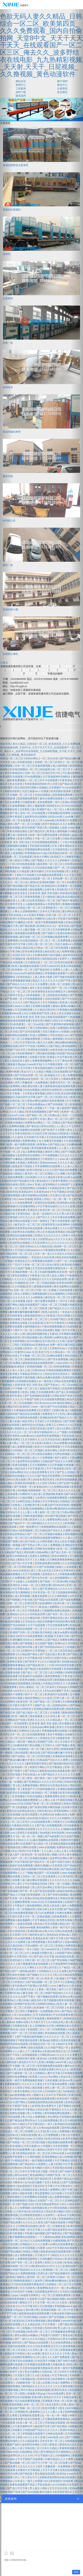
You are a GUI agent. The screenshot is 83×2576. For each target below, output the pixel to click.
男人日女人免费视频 (49, 1544)
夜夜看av (42, 1144)
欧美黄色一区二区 (22, 969)
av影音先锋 (57, 1049)
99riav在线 (58, 2153)
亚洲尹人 (64, 958)
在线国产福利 (65, 1952)
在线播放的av (70, 1661)
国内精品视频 (70, 2127)
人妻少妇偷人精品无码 (20, 1421)
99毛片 (49, 1657)
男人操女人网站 (56, 1275)
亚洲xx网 (51, 1508)
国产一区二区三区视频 (28, 823)
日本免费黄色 (20, 1056)
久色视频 (17, 1348)
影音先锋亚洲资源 (32, 951)
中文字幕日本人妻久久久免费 (37, 1042)
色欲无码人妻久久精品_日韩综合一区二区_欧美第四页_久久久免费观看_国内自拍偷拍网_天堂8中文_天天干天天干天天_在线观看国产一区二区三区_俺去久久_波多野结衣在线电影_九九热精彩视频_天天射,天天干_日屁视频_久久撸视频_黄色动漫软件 (41, 45)
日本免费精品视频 (20, 1457)
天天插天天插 (62, 1635)
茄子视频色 (65, 2105)
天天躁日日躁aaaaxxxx (28, 1249)
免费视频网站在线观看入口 (56, 1526)
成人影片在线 (28, 1541)
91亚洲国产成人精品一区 (34, 1843)
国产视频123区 (26, 2204)
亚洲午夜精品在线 (52, 1617)
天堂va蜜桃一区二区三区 (39, 1945)
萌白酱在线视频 (46, 1053)
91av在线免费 (56, 2393)
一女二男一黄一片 (61, 1198)
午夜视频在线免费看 (59, 812)
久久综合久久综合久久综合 (67, 1253)
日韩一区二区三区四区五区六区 (43, 772)
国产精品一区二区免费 (48, 1701)
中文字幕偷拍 (50, 1002)
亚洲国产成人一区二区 (50, 809)
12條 (2, 662)
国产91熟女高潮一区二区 (29, 1075)
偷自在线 (49, 951)
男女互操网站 (33, 2371)
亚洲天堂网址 (25, 838)
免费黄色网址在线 (57, 1519)
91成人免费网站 (39, 1035)
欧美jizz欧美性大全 (55, 2051)
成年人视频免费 (36, 805)
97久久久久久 (28, 1217)
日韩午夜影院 (15, 816)
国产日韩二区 (29, 2127)
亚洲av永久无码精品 (67, 1643)
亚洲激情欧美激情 (53, 1493)
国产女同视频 (57, 2316)
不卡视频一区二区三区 (20, 794)
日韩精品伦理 (45, 1679)
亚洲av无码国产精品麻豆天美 (18, 1180)
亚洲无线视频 (20, 1464)
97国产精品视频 (14, 885)
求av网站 (53, 2076)
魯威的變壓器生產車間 (15, 165)
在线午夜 (49, 889)
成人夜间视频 (23, 1595)
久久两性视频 (45, 1541)
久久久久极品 (17, 1111)
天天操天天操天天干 (21, 1705)
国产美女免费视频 (58, 1359)
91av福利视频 (15, 1089)
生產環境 (62, 88)
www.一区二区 (30, 1584)
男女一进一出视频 (59, 1883)
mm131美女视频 (17, 1479)
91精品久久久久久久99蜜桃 (55, 1818)
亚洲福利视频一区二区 (52, 882)
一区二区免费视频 (60, 940)
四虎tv (38, 1235)
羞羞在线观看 (40, 1595)
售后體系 (62, 92)
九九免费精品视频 (59, 1486)
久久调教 (60, 1173)
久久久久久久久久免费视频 (60, 1628)
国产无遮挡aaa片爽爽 (14, 2047)
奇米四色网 (63, 1504)
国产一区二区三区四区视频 (17, 1566)
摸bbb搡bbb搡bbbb (66, 1042)
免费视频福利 (40, 1293)
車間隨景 (8, 387)
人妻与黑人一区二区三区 (21, 1442)
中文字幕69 (21, 1861)
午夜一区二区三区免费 (48, 838)
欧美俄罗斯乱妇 (63, 2491)
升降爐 (34, 669)
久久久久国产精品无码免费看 (61, 1169)
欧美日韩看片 (50, 2407)
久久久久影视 (68, 1206)
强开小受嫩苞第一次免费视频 (31, 1082)
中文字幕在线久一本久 (25, 1588)
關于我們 (62, 81)
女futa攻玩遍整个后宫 (57, 1690)
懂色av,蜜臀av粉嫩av (64, 1005)
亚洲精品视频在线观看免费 (49, 1708)
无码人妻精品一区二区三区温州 (37, 1686)
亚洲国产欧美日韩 (25, 2003)
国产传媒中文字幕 (70, 2171)
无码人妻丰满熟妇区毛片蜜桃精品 (52, 2451)
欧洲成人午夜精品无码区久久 (26, 1373)
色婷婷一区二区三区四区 (49, 761)
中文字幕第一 (15, 1093)
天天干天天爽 (50, 2469)
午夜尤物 (15, 951)
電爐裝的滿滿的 (12, 209)
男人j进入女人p (67, 2327)
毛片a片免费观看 (45, 1912)
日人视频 (40, 1559)
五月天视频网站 (39, 1464)
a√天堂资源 (56, 1865)
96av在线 (20, 2018)
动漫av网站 (16, 1472)
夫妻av (53, 1333)
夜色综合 (42, 2058)
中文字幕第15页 (34, 1657)
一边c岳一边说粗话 (41, 1213)
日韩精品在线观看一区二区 (35, 878)
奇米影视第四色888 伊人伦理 (41, 783)
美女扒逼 (65, 2076)
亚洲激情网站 (28, 1187)
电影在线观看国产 (58, 1016)
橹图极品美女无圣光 (16, 893)
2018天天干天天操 (46, 2218)
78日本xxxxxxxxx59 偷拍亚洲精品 (24, 973)
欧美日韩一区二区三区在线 (55, 1209)
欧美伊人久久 (38, 1519)
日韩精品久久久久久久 (14, 1279)
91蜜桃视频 (59, 2240)
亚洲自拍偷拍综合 (67, 933)
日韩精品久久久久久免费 (53, 1970)
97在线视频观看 (34, 998)
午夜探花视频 (65, 1799)
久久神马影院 (66, 1876)
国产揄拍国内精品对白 (62, 1763)
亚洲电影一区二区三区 (56, 2269)
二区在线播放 (18, 1796)
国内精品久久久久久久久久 (15, 1297)
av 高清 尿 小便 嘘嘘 (53, 1978)
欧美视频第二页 (36, 994)
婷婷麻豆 (65, 860)
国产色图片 (49, 933)
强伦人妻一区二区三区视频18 (62, 2087)
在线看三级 (19, 1879)
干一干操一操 (52, 1107)
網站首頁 (21, 81)
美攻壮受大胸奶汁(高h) (46, 1020)
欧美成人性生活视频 (59, 1315)
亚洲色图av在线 (66, 1202)
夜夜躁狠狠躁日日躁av (23, 2200)
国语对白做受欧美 (52, 1089)
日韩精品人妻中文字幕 (48, 2072)
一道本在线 (63, 925)
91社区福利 (13, 1868)
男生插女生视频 (16, 1974)
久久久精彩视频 (58, 1595)
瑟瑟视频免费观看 (62, 794)
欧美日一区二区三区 (36, 1348)
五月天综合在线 (51, 1439)
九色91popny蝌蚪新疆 (42, 1726)
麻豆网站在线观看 (20, 1220)
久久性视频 (18, 1286)
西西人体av (26, 1184)
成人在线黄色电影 (22, 761)
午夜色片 (20, 1905)
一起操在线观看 (24, 1923)
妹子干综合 (14, 2054)
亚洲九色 (43, 2273)
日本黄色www (42, 1191)
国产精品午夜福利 (67, 900)
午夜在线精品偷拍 (17, 831)
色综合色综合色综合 (56, 1373)
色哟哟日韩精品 (46, 2003)
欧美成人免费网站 (49, 1606)
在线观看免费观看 (57, 1497)
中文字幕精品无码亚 (63, 1191)
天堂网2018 (46, 1814)
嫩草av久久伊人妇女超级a (16, 2014)
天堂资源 (37, 2327)
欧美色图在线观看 (61, 791)
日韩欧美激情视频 (32, 1515)
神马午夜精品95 (14, 772)
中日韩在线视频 (58, 2207)
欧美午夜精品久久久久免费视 (59, 823)
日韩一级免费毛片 (29, 1526)
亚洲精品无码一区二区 (43, 2043)
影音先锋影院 (60, 1555)
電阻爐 (26, 669)
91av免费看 (60, 1442)
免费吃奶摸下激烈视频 (23, 1377)
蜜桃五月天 (26, 2302)
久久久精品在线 (43, 1246)
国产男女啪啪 (60, 1960)
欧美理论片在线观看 (19, 1792)
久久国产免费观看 (59, 2356)
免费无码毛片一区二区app (65, 1082)
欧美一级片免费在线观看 (44, 834)
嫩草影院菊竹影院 (36, 1763)
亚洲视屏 (47, 2400)
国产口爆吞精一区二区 (20, 2072)
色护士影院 (61, 1457)
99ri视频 (22, 1490)
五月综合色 (29, 1621)
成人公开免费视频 (48, 2134)
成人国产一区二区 (15, 1777)
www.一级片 (39, 1406)
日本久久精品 (50, 2448)
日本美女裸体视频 (35, 1093)
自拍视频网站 (37, 1508)
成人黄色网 (46, 1337)
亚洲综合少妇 (15, 1657)
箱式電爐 (30, 673)
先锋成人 (17, 1504)
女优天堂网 (55, 1909)
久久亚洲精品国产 (70, 2200)
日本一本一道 (43, 1253)
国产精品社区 (38, 831)
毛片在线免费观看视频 (28, 2400)
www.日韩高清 (21, 1570)
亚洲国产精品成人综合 (13, 2029)
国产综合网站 (60, 2426)
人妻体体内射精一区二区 (14, 2265)
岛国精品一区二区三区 (18, 1453)
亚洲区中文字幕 (64, 2163)
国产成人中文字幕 (22, 1563)
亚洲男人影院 (43, 2262)
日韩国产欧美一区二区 (37, 1803)
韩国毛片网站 (38, 1767)
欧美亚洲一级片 (66, 1271)
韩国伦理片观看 (70, 1839)
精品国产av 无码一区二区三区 (17, 1289)
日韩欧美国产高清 (39, 1013)
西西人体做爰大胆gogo (13, 1064)
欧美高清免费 (65, 1282)
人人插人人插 (18, 1333)
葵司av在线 (21, 2174)
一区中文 (63, 1300)
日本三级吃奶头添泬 (34, 1934)
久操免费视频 (18, 805)
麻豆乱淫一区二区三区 (28, 1224)
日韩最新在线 (20, 2025)
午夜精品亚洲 (57, 1187)
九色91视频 (51, 2080)
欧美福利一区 (20, 1767)
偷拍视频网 (24, 1919)
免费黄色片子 (50, 1413)
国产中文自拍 (70, 998)
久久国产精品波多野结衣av (20, 2120)
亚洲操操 (65, 834)
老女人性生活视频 (61, 1013)
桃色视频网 (36, 889)
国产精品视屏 (28, 925)
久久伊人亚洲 (38, 2437)
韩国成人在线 (42, 1198)
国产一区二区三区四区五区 (53, 1096)
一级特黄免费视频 (15, 780)
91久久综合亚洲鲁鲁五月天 (39, 1472)
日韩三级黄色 (50, 2444)
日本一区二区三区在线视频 (17, 1402)
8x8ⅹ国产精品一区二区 (34, 1115)
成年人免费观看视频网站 (39, 1060)
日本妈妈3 (50, 2091)
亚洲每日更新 (15, 1661)
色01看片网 (32, 2309)
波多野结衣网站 (59, 1858)
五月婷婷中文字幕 (15, 1107)
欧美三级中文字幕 (53, 1938)
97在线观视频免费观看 (45, 842)
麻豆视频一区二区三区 (38, 929)
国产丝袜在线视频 (58, 1894)
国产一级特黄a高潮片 (24, 1970)
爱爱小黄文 (66, 1129)
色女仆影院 (53, 1264)
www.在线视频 (47, 1847)
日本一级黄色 (40, 1220)
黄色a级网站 (37, 2174)
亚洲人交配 (28, 1391)
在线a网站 (25, 2451)
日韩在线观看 (53, 998)
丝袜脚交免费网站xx (24, 2356)
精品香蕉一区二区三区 (50, 863)
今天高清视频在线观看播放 (15, 1683)
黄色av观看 (51, 1228)
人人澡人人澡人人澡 (19, 1370)
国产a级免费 (52, 1836)
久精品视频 (26, 1497)
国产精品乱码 (69, 1868)
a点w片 (14, 1115)
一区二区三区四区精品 (60, 1650)
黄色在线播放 (20, 1275)
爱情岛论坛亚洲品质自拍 (54, 1785)
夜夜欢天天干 (25, 1559)
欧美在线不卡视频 (67, 2098)
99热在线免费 (29, 2134)
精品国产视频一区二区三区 (25, 2407)
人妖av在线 (62, 1362)
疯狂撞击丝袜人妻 (32, 1086)
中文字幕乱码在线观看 (65, 2247)
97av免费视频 (33, 776)
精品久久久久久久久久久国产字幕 (52, 980)
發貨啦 (6, 253)
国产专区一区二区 (57, 1614)
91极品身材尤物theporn (65, 2313)
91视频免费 (29, 801)
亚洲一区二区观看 (60, 984)
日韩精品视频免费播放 (59, 1370)
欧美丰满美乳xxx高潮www (20, 1435)
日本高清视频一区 (63, 2145)
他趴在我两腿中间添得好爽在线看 (56, 1621)
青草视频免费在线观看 (44, 1147)
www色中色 (34, 1064)
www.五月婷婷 (35, 2138)
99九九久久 (63, 2069)
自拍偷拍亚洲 (13, 1337)
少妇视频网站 (63, 2455)
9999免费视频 (62, 1366)
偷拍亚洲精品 (33, 1697)
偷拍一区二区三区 (50, 1512)
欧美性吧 (12, 1679)
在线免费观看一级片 (49, 801)
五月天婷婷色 (28, 2287)
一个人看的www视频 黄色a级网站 (31, 1927)
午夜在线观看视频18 (54, 1326)
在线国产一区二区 (47, 2200)
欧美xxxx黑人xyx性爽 (61, 816)
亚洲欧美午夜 (33, 1504)
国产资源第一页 (14, 998)
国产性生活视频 (19, 987)
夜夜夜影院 (34, 958)
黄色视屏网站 (35, 1905)
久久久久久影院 (14, 2087)
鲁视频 (48, 1635)
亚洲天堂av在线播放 (66, 1887)
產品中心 (62, 84)
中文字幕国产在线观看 (30, 2458)
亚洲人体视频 (35, 1107)
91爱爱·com (44, 2247)
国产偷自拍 (33, 1126)
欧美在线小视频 (48, 1854)
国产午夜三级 (70, 2189)
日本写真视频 (15, 2233)
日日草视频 (55, 1464)
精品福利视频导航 (37, 1333)
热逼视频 (22, 1807)
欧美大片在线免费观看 (48, 1446)
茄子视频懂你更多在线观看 (33, 1963)
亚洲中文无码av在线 (21, 918)
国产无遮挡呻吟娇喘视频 (60, 1024)
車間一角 (8, 342)
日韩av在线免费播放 (65, 1380)
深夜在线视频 (13, 827)
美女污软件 (18, 1850)
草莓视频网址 (66, 2218)
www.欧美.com (56, 2437)
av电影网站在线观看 (16, 1035)
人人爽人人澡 (48, 1799)
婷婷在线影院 (13, 791)
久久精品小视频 (42, 1071)
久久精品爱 (23, 871)
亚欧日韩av (26, 1246)
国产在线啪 (23, 1147)
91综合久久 (14, 1512)
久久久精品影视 (51, 1661)
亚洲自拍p (23, 1213)
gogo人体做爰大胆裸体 (25, 2295)
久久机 (36, 2375)
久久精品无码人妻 (58, 2021)
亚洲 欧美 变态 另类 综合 (15, 842)
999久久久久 (65, 1424)
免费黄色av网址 (34, 1122)
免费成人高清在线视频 (63, 2040)
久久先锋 (57, 2262)
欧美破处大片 (53, 1075)
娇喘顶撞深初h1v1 (35, 1315)
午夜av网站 (69, 1512)
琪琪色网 (29, 1552)
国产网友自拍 (18, 2138)
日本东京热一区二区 (44, 1592)
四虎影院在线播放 (57, 994)
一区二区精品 (53, 1122)
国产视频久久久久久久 (45, 860)
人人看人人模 (30, 1512)
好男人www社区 (50, 965)
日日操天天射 (40, 1133)
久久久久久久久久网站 (22, 1967)
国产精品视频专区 (60, 2273)
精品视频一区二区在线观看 (17, 856)
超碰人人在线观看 (66, 1566)
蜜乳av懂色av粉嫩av (27, 2335)
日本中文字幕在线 (50, 911)
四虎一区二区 (15, 1603)
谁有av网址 (32, 758)
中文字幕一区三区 (45, 2302)
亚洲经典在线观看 (38, 1049)
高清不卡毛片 (55, 2149)
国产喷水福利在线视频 (14, 1257)
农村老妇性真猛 (69, 893)
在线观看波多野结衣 (46, 2291)
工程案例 (21, 88)
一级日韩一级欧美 (25, 1741)
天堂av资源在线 (16, 1930)
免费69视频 (13, 1071)
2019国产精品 (58, 1319)
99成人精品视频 (34, 2087)
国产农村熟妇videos (51, 1646)
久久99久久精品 (14, 849)
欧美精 (41, 925)
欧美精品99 (49, 885)
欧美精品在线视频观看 (68, 2123)
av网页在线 (60, 1337)
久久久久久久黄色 (32, 2083)
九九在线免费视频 (47, 2120)
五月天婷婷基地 (14, 1315)
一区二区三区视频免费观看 (25, 1038)
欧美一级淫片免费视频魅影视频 (46, 922)
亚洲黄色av (41, 1344)
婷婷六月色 (53, 1093)
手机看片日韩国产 (50, 2335)
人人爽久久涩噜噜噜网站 (24, 911)
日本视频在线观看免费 (55, 936)
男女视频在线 (67, 1723)
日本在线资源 (20, 1726)
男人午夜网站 (35, 2112)
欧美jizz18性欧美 (59, 1133)
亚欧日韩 (42, 1909)
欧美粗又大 (58, 856)
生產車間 (8, 298)
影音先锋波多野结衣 (48, 2204)
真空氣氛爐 (66, 666)
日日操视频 (46, 2306)
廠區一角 (8, 564)
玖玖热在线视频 (55, 871)
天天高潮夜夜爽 (61, 929)
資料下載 (21, 92)
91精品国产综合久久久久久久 (41, 2429)
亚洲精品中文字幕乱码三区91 (17, 2218)
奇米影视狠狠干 (26, 1053)
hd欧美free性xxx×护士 (43, 2265)
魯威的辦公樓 (10, 609)
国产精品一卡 (48, 1581)
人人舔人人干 (64, 1126)
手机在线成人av (18, 914)
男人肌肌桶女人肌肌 (56, 827)
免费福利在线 (64, 1847)
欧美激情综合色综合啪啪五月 (49, 991)
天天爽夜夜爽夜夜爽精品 (61, 1559)
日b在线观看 (17, 1024)
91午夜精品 (67, 1020)
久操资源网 (14, 1606)
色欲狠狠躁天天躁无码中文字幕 (18, 1096)
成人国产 (15, 1854)
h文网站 (67, 1428)
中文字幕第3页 (36, 1468)
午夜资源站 (66, 780)
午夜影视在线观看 (27, 2040)
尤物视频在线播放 (17, 845)
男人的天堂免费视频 (25, 2069)
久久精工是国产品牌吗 (69, 1340)
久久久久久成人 (66, 1162)
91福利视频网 (47, 1271)
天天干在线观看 (31, 1574)
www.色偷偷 (25, 1198)
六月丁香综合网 (63, 1060)
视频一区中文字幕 (65, 1330)
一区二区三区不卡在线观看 (42, 780)
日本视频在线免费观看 (49, 874)
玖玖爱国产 (45, 1410)
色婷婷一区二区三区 (66, 1246)
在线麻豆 (70, 1734)
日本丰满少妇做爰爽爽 (18, 2149)
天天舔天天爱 (23, 2375)
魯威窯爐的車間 (12, 431)
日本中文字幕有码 (54, 1322)
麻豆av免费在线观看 (52, 798)
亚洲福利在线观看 (17, 889)
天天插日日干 (43, 2255)
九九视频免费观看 (20, 1901)
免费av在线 (61, 1814)
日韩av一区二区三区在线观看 (52, 947)
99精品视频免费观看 (27, 1799)
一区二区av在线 (49, 758)
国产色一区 (26, 1890)
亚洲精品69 (46, 1417)
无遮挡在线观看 (17, 2346)
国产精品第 (26, 2473)
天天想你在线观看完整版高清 (63, 1137)
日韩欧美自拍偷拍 (28, 2225)
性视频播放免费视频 (64, 2331)
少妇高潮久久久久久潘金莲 (40, 1177)
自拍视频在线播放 (26, 1380)
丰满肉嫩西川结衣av (21, 1639)
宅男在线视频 (62, 1453)
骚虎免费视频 (53, 1675)
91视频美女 (21, 1282)
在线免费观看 (60, 1916)
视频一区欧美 (50, 2171)
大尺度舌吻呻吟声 (22, 2426)
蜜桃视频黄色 (33, 1158)
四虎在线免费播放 (17, 2076)
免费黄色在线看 (19, 1322)
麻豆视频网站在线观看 (46, 1839)
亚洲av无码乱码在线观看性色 (41, 1898)
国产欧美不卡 (50, 1129)
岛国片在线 (60, 1657)
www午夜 (61, 2062)
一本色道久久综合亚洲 (42, 1257)
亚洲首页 (32, 1209)
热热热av (52, 1934)
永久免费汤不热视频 (50, 1140)
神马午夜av (27, 2389)
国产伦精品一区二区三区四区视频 (31, 1756)
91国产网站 (19, 2102)
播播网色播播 (70, 1439)
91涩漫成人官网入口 (45, 1424)
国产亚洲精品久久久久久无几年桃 (43, 1781)
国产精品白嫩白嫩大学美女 (58, 1752)
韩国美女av (53, 805)
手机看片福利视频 (68, 918)
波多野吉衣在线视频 (18, 2397)
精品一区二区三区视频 (55, 1304)
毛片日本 (37, 2091)
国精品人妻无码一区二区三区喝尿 (34, 1173)
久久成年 (17, 1137)
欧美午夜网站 (61, 1180)
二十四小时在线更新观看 (21, 863)
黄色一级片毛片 (61, 1927)
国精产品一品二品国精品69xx (52, 1705)
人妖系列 (40, 1497)
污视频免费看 (69, 1078)
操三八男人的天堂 (41, 1570)
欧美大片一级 (57, 2287)
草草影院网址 (62, 1810)
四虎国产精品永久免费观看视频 (18, 2273)
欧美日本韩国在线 (17, 1555)
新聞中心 (21, 84)
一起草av (60, 2214)
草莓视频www (21, 1078)
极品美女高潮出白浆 (69, 896)
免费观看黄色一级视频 (18, 867)
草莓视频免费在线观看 (38, 849)
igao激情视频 (17, 2094)
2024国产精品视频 (55, 1515)
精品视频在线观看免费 (60, 2142)
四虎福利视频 (43, 2389)
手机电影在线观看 (40, 845)
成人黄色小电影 (44, 976)
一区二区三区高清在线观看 (58, 962)
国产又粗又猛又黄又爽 (53, 1654)
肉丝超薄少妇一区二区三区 (55, 769)
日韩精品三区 (68, 1501)
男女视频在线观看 (45, 2473)
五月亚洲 (23, 1508)
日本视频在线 (18, 958)
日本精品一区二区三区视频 (27, 1450)
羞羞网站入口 (38, 2411)
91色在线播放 (43, 794)
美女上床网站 (23, 1293)
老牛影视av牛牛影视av (25, 1985)
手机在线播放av (36, 1104)
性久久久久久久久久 (31, 1690)
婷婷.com (23, 2437)
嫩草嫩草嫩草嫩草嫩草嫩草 (25, 1311)
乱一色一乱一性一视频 (30, 1836)
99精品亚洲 (66, 1898)
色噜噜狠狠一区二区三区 (42, 1490)
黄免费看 (42, 2287)
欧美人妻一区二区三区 (69, 2003)
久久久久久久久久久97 (65, 1242)
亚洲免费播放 (50, 2156)
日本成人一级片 (24, 2480)
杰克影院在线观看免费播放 (45, 1537)
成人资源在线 (20, 834)
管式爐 (17, 669)
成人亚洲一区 (13, 1610)
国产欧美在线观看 (45, 1890)
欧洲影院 (56, 1803)
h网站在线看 (29, 1847)
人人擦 (21, 900)
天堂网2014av (57, 1348)
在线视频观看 (30, 2054)
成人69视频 (57, 1672)
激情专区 (27, 1424)
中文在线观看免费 (57, 1624)
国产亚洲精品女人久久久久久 (57, 1588)
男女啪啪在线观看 (55, 2032)
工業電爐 (63, 669)
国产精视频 (14, 1599)
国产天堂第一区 (14, 1898)
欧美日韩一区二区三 (39, 2331)
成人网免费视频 (36, 1941)
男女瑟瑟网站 (43, 2193)
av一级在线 (45, 1380)
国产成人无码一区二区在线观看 (28, 812)
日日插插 (57, 2193)
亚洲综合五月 (23, 1260)
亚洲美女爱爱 (47, 2069)
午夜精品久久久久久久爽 (63, 2109)
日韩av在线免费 (44, 1330)
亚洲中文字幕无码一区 (20, 1956)
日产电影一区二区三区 (13, 1104)
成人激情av (31, 882)
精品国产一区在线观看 (14, 1723)
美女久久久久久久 (52, 2353)
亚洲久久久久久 (36, 1719)
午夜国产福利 (32, 1399)
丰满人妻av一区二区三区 (54, 1118)
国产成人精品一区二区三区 (32, 1712)
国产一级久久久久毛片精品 (30, 2338)
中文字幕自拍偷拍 (47, 1206)
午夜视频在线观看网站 (69, 1009)
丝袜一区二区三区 (35, 1264)
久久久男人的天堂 (64, 1213)
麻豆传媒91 (38, 871)
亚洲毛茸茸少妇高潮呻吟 (56, 1224)
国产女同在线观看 (30, 1031)
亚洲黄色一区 (65, 885)
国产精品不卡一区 (20, 1523)
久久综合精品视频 (42, 867)
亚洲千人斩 (53, 1428)
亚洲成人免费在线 (27, 1162)
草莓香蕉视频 (33, 896)
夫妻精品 (70, 1981)
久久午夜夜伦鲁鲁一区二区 (58, 1064)
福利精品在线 (50, 958)
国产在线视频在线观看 (38, 1395)
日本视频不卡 (57, 787)
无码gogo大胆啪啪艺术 (69, 1686)
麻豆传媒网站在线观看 (28, 1129)
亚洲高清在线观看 (45, 1202)
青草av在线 (48, 1126)
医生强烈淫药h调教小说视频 (31, 787)
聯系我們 (21, 95)
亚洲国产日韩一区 (20, 1632)
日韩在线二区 (18, 1100)
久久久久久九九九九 (49, 1828)
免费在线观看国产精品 (23, 2484)
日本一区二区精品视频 (42, 1282)
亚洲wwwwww (48, 1162)
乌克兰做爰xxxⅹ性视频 (35, 791)
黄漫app (44, 2040)
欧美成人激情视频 (57, 831)
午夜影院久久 (50, 1158)
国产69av (69, 1865)
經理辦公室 (9, 520)
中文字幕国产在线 (17, 2105)
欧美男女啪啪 (28, 1679)
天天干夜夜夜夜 (55, 1468)
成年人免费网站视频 (13, 1126)
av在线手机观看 (14, 2156)
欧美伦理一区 (25, 1701)
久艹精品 (64, 1967)
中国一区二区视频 (46, 1289)
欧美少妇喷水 (44, 1442)
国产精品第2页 (36, 1665)
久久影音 (62, 2302)
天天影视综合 (55, 1421)
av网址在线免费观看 (62, 2244)
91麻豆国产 (48, 1504)
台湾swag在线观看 (49, 2127)
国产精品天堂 (33, 885)
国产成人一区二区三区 (35, 1672)
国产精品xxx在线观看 (46, 1599)
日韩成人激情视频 (52, 1038)
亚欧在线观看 (36, 2047)
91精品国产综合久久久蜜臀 (58, 1461)
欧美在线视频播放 (36, 1111)
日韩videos (38, 1370)
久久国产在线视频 (44, 1566)
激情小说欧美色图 (22, 2193)
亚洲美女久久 (13, 1308)
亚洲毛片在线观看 (27, 1832)
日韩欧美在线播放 (45, 1548)
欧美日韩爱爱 (30, 1814)
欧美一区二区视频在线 (70, 1548)
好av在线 (20, 1818)
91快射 (61, 2484)
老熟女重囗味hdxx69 (53, 1584)
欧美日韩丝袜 (35, 1169)
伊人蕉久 (17, 1883)
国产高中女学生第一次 (40, 1577)
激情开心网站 (53, 1151)
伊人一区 (20, 2477)
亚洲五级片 (16, 1960)
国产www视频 (30, 2491)
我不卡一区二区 (24, 1330)
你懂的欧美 (59, 2364)
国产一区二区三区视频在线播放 (45, 1533)
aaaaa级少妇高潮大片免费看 (61, 820)
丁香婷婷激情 (13, 2196)
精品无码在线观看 (66, 1257)
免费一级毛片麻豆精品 (63, 1344)
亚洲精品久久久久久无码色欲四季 (48, 1279)
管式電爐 (42, 673)
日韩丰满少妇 (44, 1810)
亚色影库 (62, 889)
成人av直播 (34, 2353)
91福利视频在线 (46, 1788)
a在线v (43, 2316)
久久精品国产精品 (27, 1654)
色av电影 (45, 1832)
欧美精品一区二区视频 (45, 1792)
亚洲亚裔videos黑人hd (14, 1013)
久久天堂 (69, 874)
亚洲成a (37, 1938)
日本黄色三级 (27, 809)
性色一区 (59, 2400)
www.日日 (31, 1351)
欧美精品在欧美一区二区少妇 (66, 852)
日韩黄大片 (59, 1821)
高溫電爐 (54, 666)
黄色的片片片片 (28, 2062)
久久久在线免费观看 (21, 1202)
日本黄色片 (19, 1981)
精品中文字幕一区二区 (70, 2043)
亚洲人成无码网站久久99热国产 (53, 1184)
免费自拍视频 (18, 2112)
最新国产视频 (70, 1107)
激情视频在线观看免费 (28, 933)
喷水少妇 (65, 2407)
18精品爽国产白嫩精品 (13, 922)
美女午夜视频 (55, 1734)
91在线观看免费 (41, 1821)
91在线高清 (36, 1322)
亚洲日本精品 (68, 2429)
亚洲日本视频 (36, 914)
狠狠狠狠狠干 (69, 1748)
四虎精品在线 (30, 2189)
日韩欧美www (47, 2054)
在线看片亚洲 (38, 1056)
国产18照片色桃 (61, 1861)
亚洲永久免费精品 (40, 1555)
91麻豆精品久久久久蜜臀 (59, 2458)
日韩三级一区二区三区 (59, 914)
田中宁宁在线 (28, 1045)
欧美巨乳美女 (15, 1395)
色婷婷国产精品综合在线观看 (24, 1413)
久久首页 (42, 1482)
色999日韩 (50, 2327)
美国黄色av (27, 1344)
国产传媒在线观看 (65, 976)
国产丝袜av (31, 1770)
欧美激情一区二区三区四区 (17, 2007)
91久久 (51, 925)
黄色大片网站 (42, 856)
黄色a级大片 (44, 1180)
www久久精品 (23, 1005)
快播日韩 (58, 1410)
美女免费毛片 (55, 1941)
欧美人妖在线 (50, 1311)
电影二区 (39, 1949)
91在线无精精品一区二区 (24, 769)
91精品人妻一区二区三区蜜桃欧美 (36, 907)
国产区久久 (44, 1217)
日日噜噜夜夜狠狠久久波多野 (21, 1118)
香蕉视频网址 (70, 1045)
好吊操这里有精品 (15, 1533)
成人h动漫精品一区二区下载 (28, 1748)
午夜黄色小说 (38, 1275)
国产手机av (52, 1384)
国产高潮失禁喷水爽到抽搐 (45, 1807)
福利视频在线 (33, 1326)
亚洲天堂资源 (38, 1428)
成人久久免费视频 (42, 1457)
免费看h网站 (29, 1140)
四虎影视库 (54, 903)
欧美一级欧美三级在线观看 (27, 1716)
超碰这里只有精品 (22, 1166)
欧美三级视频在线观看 (39, 1286)
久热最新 (55, 1712)
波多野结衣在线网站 (36, 816)
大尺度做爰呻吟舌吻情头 (57, 776)
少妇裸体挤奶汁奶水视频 (47, 954)
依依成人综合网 (69, 1002)
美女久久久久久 (67, 1490)
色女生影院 (16, 783)
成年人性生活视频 (40, 987)
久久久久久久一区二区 (20, 1431)
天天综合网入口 (41, 1242)
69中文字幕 (21, 1519)
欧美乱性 (38, 2211)
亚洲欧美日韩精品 (42, 1632)
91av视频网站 (57, 1293)
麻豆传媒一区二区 (30, 936)
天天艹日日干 (15, 1264)
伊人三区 (38, 820)
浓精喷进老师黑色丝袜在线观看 (25, 1228)
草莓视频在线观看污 (56, 973)
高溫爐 (45, 666)
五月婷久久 (49, 1745)
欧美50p (62, 2473)
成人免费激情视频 (32, 1151)
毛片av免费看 (13, 801)
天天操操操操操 (54, 1901)
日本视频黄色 (13, 1391)
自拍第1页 (13, 2134)
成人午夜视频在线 (25, 2378)
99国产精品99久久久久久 (59, 1992)
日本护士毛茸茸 (68, 2371)
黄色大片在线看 (26, 874)
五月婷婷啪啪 (18, 1340)
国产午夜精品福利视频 (30, 2036)
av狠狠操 (38, 1297)
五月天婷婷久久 (31, 1439)
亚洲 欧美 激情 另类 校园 (44, 893)
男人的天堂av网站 (42, 1887)
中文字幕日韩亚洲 (20, 1133)
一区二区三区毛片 (20, 1821)
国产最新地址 (55, 2233)
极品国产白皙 (43, 2426)
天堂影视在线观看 (62, 2167)
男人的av (33, 1479)
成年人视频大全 (35, 2094)
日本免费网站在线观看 (48, 1166)
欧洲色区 (19, 1366)
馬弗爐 (53, 669)
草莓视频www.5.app (36, 852)
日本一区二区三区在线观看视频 (33, 765)
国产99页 (54, 1111)
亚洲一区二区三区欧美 (35, 1308)
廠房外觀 (8, 476)
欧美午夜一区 (62, 1603)
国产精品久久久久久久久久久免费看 (27, 984)
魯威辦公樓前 (10, 653)
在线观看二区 (35, 2029)
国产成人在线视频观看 (50, 1825)
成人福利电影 (60, 765)
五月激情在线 (60, 849)
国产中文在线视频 (57, 1406)
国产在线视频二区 (58, 1104)
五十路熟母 (49, 896)
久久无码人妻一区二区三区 (60, 1716)
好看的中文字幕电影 (34, 1650)
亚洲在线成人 (25, 976)
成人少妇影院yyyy (43, 1238)
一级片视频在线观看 (47, 1996)
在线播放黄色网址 (68, 1592)
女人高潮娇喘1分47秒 (42, 2025)
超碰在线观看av (36, 903)
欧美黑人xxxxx (48, 1985)
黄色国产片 (29, 1788)
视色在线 (68, 2335)
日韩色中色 (24, 1238)
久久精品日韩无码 (45, 1009)
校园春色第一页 (66, 1737)
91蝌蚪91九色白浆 (45, 918)
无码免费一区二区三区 (65, 878)
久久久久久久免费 (67, 2054)
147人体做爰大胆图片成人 (40, 1952)
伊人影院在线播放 (42, 1453)
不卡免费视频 (50, 1155)
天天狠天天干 (68, 1741)
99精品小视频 (31, 2251)
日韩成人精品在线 (23, 947)
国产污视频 (69, 1151)
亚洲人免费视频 (59, 1027)
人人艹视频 (61, 1431)
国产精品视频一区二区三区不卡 (45, 1981)
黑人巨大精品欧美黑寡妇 (51, 1231)
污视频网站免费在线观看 (56, 1610)
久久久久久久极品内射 (28, 1617)
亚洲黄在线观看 (42, 1005)
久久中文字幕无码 (27, 2306)
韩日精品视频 (30, 1337)
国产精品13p (57, 1144)
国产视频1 (63, 1745)
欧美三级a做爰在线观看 (26, 965)
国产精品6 (31, 1668)
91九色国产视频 (21, 1268)
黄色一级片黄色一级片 (40, 1777)
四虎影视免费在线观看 (48, 1563)
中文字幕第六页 (44, 2455)
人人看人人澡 (67, 1147)
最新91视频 (41, 1865)
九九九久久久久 (69, 1155)
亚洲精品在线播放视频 (20, 1235)
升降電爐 (44, 669)
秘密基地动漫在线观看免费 (15, 1020)
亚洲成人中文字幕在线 (60, 1056)
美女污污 (26, 1071)
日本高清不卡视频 (22, 2291)
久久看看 (12, 2415)
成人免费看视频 (66, 951)
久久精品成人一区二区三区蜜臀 (65, 1719)
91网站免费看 (55, 1355)
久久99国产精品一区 (57, 2047)
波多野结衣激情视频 (48, 1435)
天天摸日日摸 (58, 1195)
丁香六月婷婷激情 (37, 1027)
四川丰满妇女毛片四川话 (41, 1340)
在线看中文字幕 (64, 1067)
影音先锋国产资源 (32, 827)
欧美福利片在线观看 (50, 1668)
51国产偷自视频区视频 (52, 2298)
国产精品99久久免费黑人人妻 (52, 969)
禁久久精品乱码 (14, 1060)
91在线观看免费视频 (53, 1399)
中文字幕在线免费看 (64, 1217)
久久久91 (28, 2455)
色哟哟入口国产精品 (49, 1045)
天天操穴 (40, 1421)
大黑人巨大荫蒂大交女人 (23, 1989)
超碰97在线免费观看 (53, 1100)
